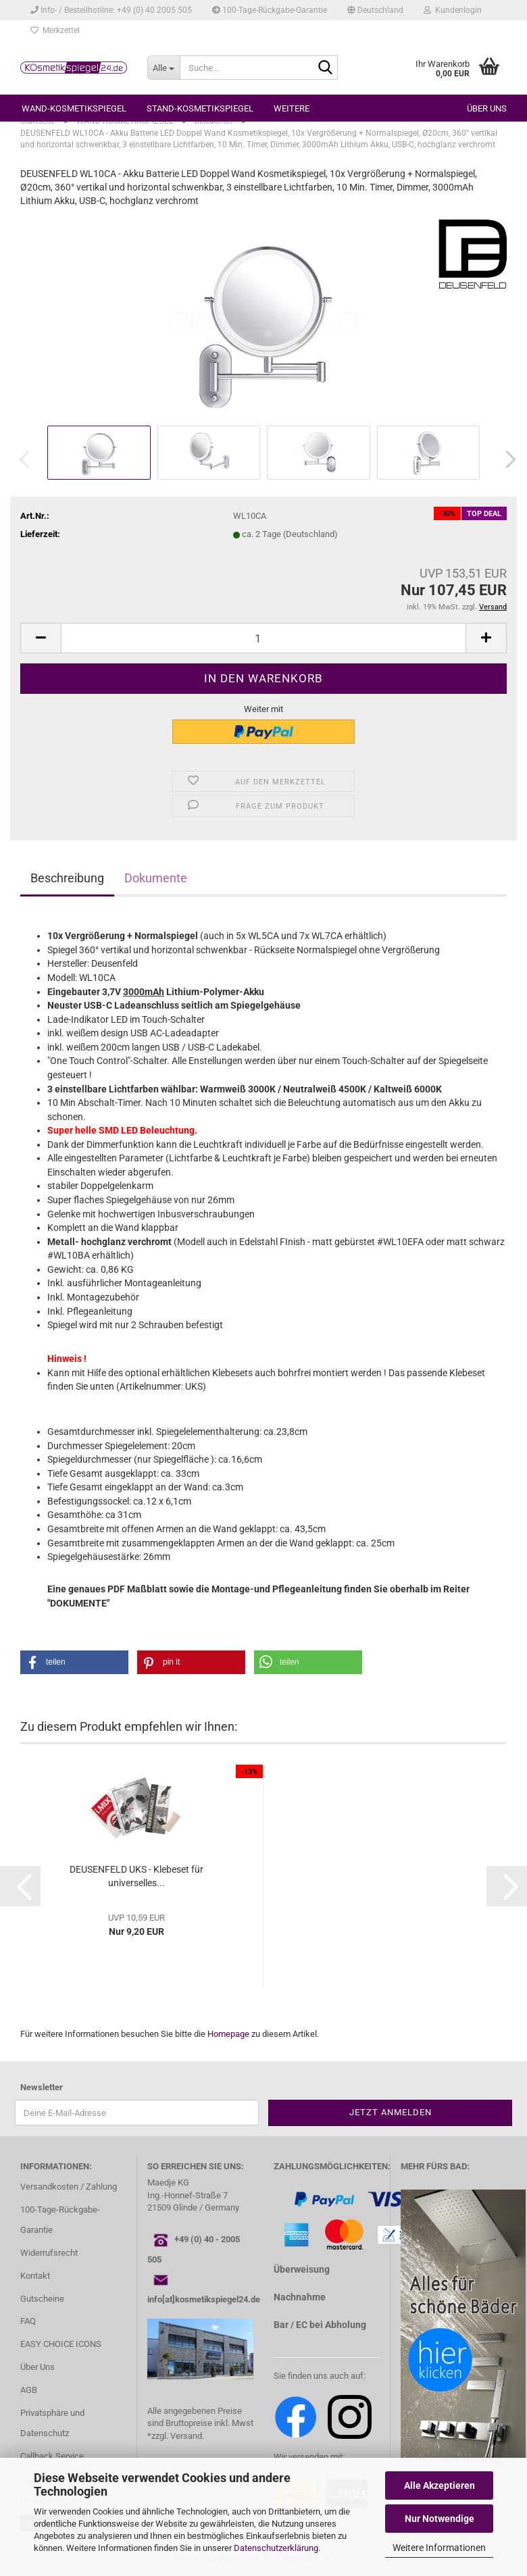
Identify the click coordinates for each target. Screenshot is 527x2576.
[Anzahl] (263, 638)
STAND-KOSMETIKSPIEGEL (200, 108)
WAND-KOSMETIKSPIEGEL (74, 108)
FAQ (28, 2321)
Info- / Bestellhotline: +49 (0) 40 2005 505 (111, 10)
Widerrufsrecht (49, 2253)
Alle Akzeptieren (439, 2485)
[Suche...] (163, 67)
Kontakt (35, 2276)
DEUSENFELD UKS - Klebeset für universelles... (136, 1876)
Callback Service (52, 2456)
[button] (375, 10)
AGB (28, 2390)
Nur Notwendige (439, 2518)
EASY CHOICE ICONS (60, 2344)
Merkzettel (55, 30)
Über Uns (37, 2367)
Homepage (228, 2034)
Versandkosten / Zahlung (68, 2186)
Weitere (291, 108)
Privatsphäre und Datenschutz (52, 2423)
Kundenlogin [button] (453, 10)
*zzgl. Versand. (175, 2436)
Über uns (487, 108)
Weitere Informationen (439, 2547)
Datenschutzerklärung (276, 2548)
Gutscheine (42, 2299)
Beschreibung (67, 878)
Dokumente (155, 878)
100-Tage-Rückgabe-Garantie (269, 10)
